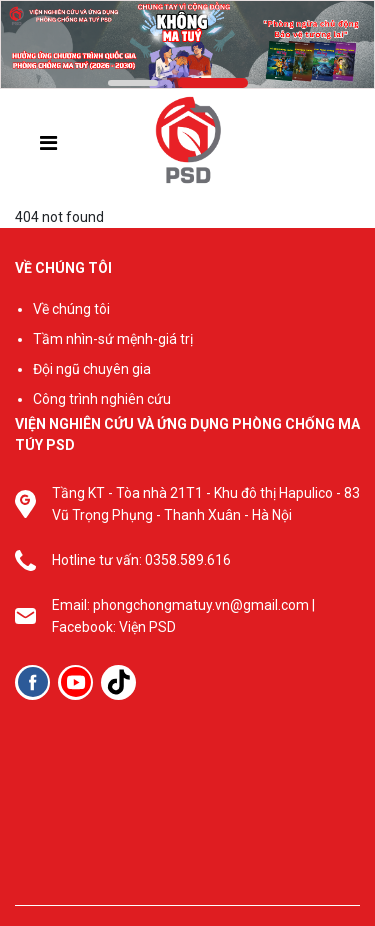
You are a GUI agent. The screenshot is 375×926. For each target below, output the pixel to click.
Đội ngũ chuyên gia (92, 369)
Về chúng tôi (71, 309)
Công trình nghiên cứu (102, 399)
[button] (133, 83)
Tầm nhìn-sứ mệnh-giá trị (113, 339)
